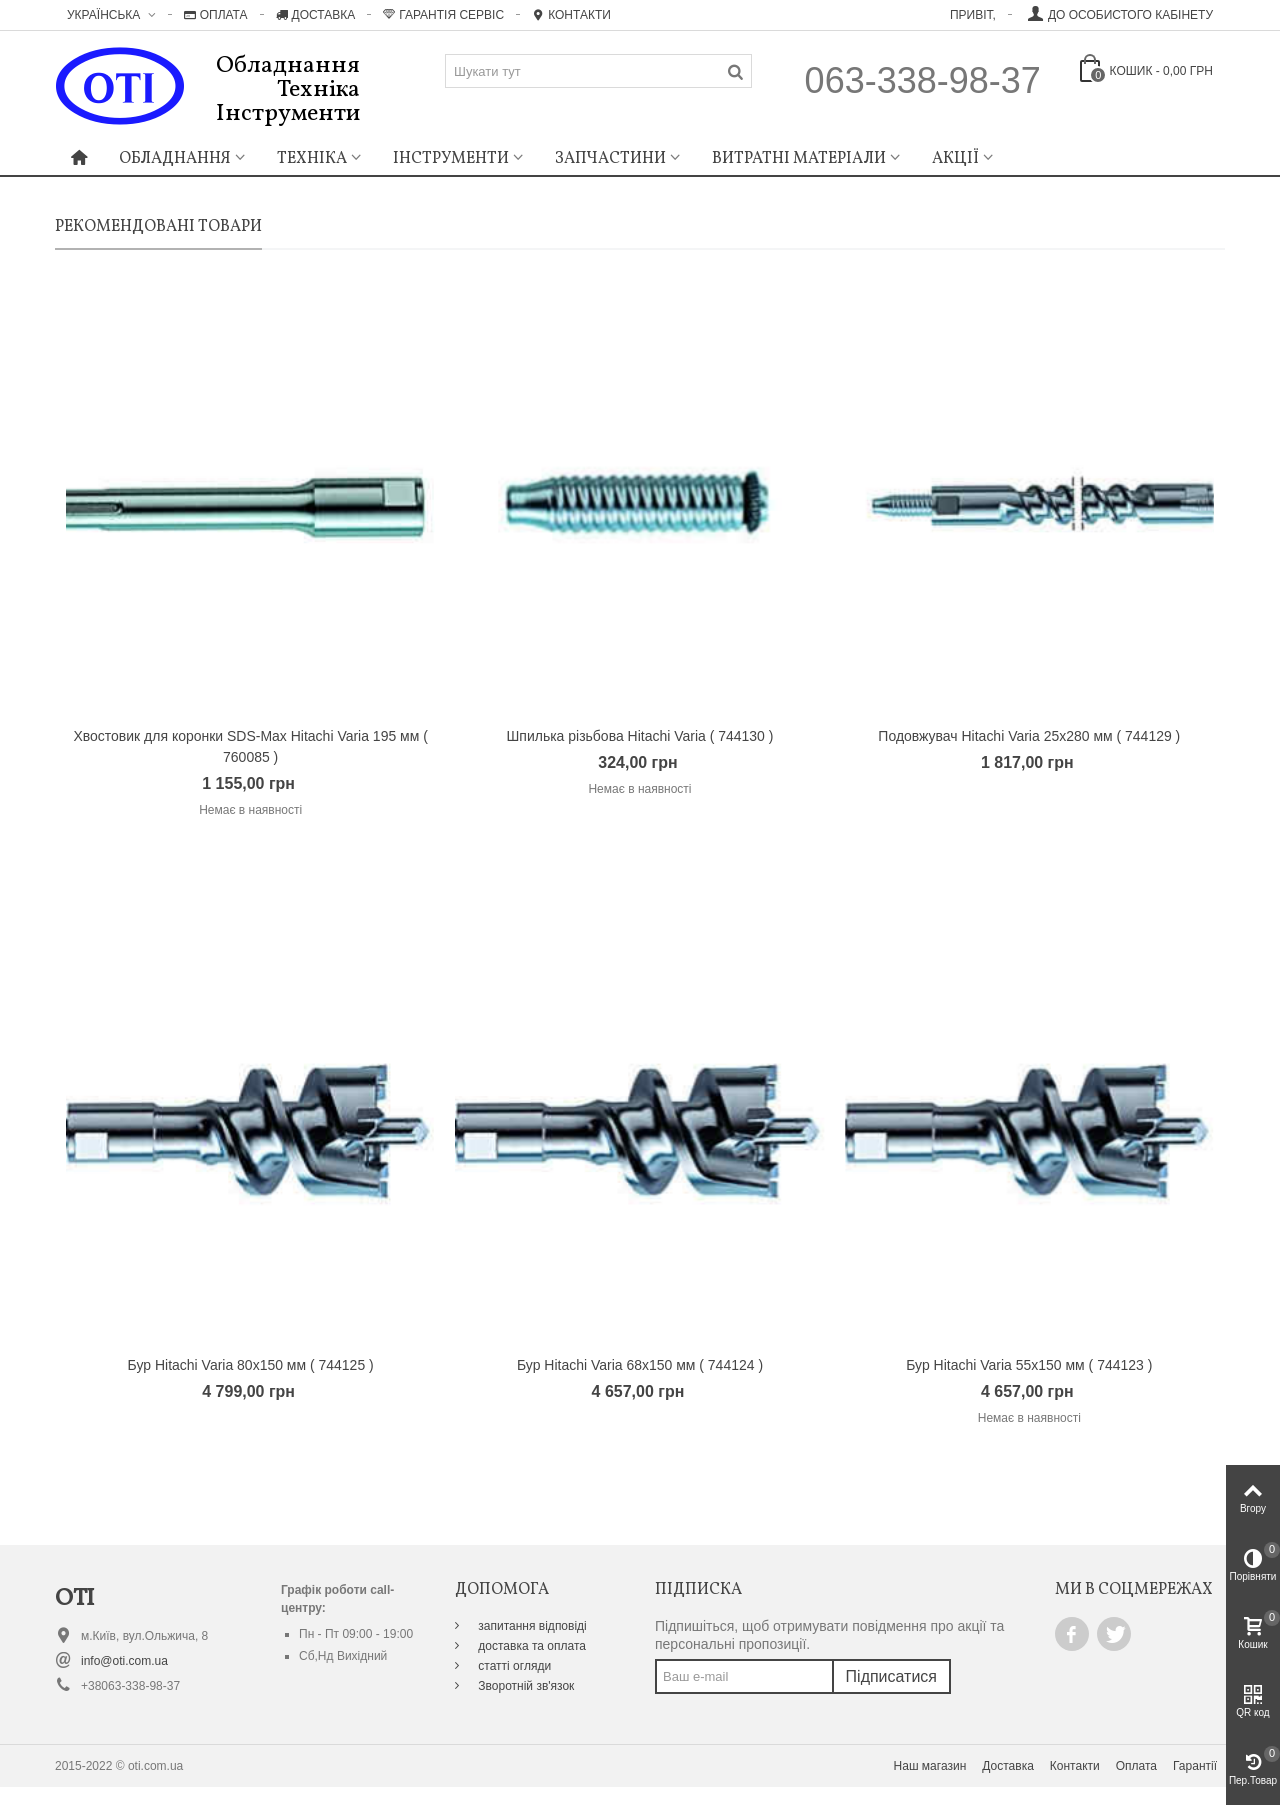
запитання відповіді (531, 1626)
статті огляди (513, 1666)
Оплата (216, 15)
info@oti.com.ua (124, 1661)
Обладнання (175, 159)
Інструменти (451, 159)
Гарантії (1195, 1766)
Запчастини (610, 159)
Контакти (571, 15)
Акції (955, 159)
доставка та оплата (530, 1646)
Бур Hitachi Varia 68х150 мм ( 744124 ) (640, 1365)
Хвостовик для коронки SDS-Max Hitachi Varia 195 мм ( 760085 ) (250, 746)
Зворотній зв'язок (524, 1686)
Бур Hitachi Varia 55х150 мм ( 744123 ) (1029, 1365)
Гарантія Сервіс (443, 15)
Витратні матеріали (799, 159)
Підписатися (891, 1676)
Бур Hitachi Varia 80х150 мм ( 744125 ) (251, 1365)
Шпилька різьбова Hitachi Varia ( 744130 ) (640, 736)
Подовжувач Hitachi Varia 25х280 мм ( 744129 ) (1029, 736)
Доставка (316, 15)
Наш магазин (930, 1766)
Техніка (312, 159)
